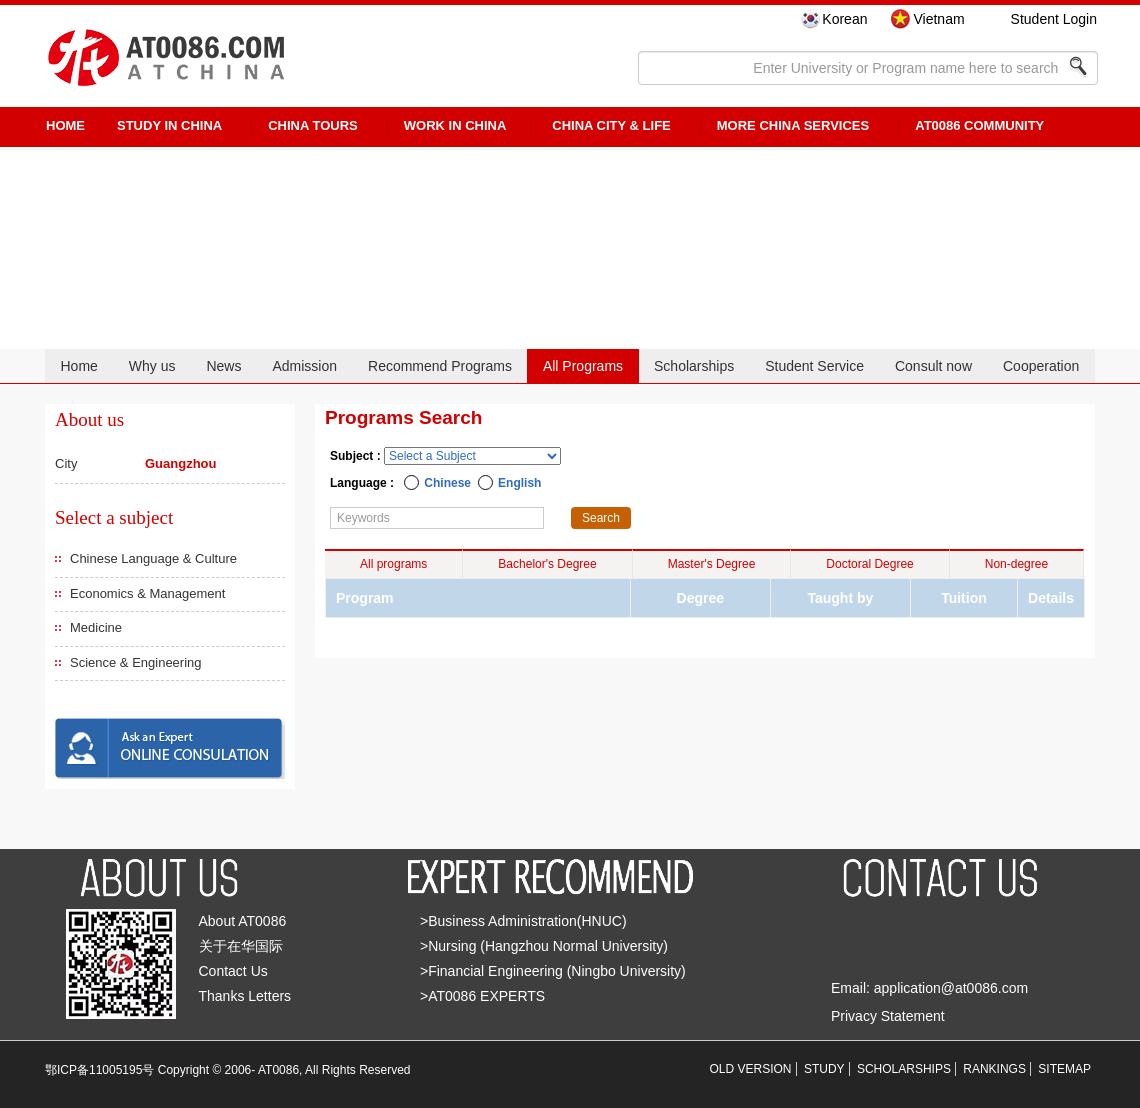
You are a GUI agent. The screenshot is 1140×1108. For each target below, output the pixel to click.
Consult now (933, 366)
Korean (844, 19)
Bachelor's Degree (547, 564)
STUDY (824, 1069)
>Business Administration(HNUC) (523, 921)
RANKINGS (994, 1069)
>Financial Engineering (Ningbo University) (553, 971)
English (519, 483)
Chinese (447, 483)
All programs (393, 564)
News (223, 366)
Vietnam (938, 19)
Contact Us (233, 971)
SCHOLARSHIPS (904, 1069)
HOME (65, 125)
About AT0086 (243, 921)
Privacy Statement (888, 1016)
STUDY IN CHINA (169, 125)
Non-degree (1016, 564)
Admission (304, 366)
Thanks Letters (245, 996)
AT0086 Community (979, 125)
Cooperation (1041, 366)
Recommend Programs (440, 366)
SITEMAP (1064, 1069)
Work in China (455, 125)
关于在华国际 (241, 946)
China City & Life (611, 125)
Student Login (1054, 19)
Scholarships (694, 366)
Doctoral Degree (869, 564)
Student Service (814, 366)
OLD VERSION (751, 1069)
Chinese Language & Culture (153, 558)
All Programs (583, 366)
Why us (152, 366)
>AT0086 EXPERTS (482, 996)
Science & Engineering (136, 662)
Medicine (96, 627)
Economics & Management (147, 593)
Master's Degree (712, 564)
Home (78, 366)
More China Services (793, 125)
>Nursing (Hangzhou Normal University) (544, 946)
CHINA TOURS (313, 125)
